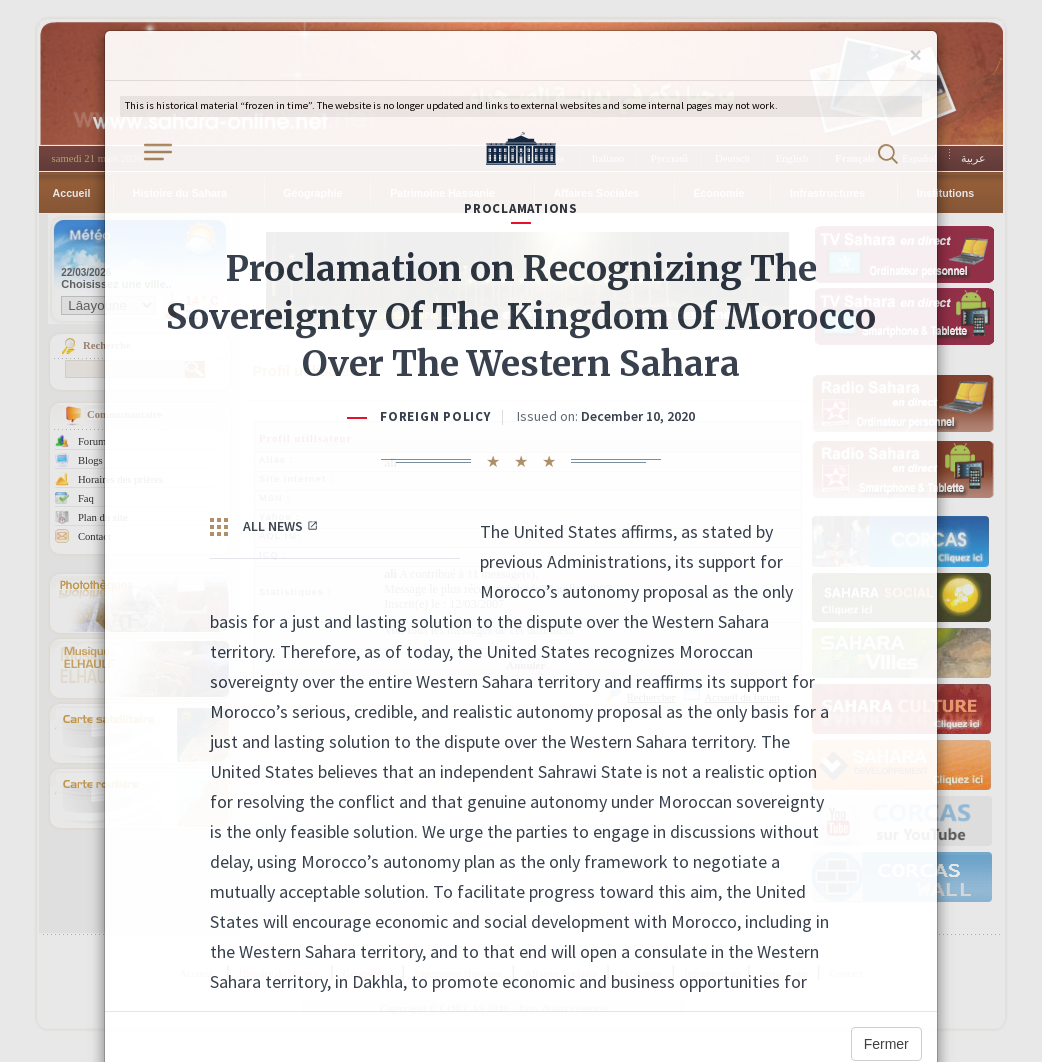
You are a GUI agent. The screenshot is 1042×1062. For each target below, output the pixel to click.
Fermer (886, 1044)
